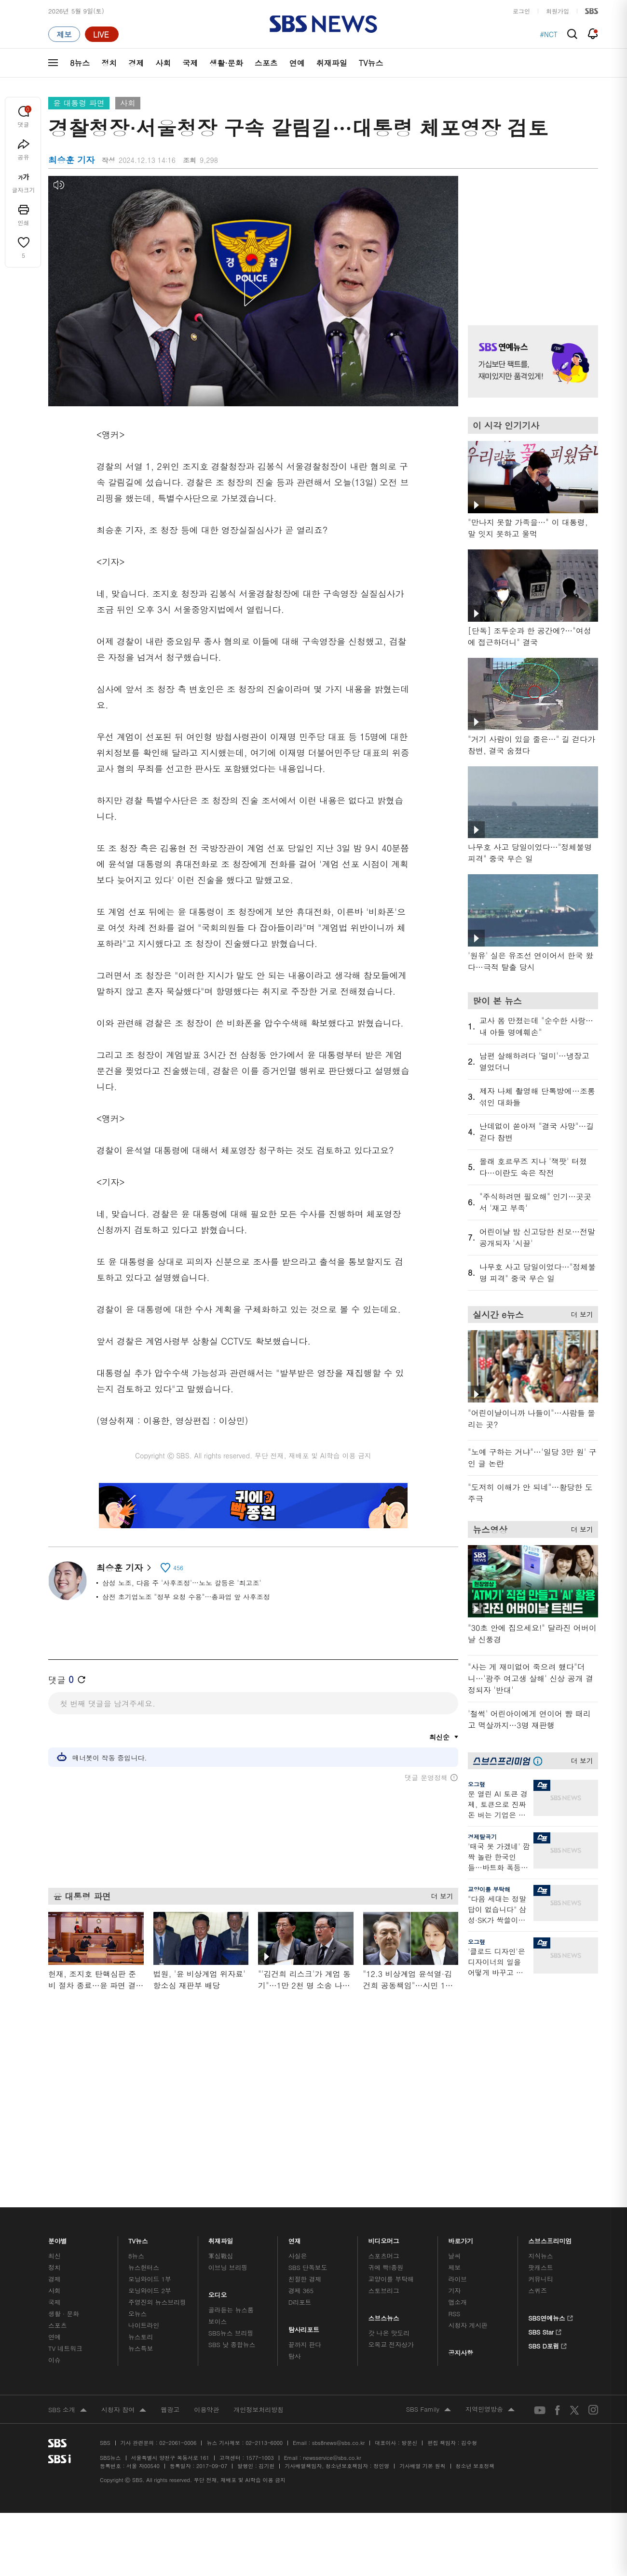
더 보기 (439, 1894)
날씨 (454, 2115)
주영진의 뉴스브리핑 (157, 2161)
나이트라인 (143, 2184)
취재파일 (331, 62)
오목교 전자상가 (391, 2203)
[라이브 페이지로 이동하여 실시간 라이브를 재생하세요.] (102, 34)
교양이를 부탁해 (489, 1889)
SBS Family (428, 2269)
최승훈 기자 (123, 1568)
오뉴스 (137, 2172)
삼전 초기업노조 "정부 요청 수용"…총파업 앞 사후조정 (186, 1597)
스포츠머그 (383, 2115)
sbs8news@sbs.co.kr (338, 2302)
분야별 (57, 2098)
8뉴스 (80, 62)
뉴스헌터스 (143, 2126)
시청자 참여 (123, 2269)
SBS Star (544, 2189)
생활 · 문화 (63, 2172)
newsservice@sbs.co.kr (332, 2317)
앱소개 (457, 2161)
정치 (109, 62)
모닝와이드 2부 (149, 2149)
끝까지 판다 (305, 2203)
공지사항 (460, 2211)
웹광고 (170, 2268)
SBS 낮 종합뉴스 (232, 2203)
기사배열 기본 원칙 (422, 2325)
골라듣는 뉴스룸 (231, 2169)
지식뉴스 (540, 2115)
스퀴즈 (537, 2149)
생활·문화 (226, 62)
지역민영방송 (490, 2269)
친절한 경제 (305, 2138)
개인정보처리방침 (258, 2268)
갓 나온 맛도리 (389, 2192)
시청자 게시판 (467, 2184)
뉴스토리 (140, 2196)
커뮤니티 (540, 2138)
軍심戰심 (220, 2115)
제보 (454, 2126)
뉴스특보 (140, 2207)
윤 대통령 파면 (79, 102)
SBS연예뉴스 (550, 2175)
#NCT (549, 34)
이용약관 (206, 2268)
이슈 (54, 2219)
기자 (454, 2149)
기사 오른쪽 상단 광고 (530, 238)
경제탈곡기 (482, 1836)
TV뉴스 (371, 62)
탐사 (294, 2215)
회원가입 (557, 11)
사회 (163, 62)
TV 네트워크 (65, 2207)
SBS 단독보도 (307, 2126)
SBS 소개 (67, 2269)
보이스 (217, 2180)
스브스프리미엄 (550, 2098)
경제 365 (301, 2149)
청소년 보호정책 (475, 2325)
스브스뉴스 (384, 2175)
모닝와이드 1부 (149, 2138)
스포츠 (266, 62)
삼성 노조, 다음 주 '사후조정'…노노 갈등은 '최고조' (181, 1583)
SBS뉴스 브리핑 (231, 2192)
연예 (297, 62)
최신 (54, 2115)
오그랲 (476, 1784)
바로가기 (460, 2098)
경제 (136, 62)
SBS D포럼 (547, 2203)
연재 (294, 2098)
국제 (190, 62)
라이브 (457, 2138)
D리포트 (300, 2161)
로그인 (521, 11)
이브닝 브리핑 (227, 2126)
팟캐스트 (540, 2126)
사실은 (297, 2115)
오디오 (217, 2152)
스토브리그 (383, 2149)
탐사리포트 (303, 2186)
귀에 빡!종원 (386, 2126)
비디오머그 (384, 2098)
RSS (454, 2172)
